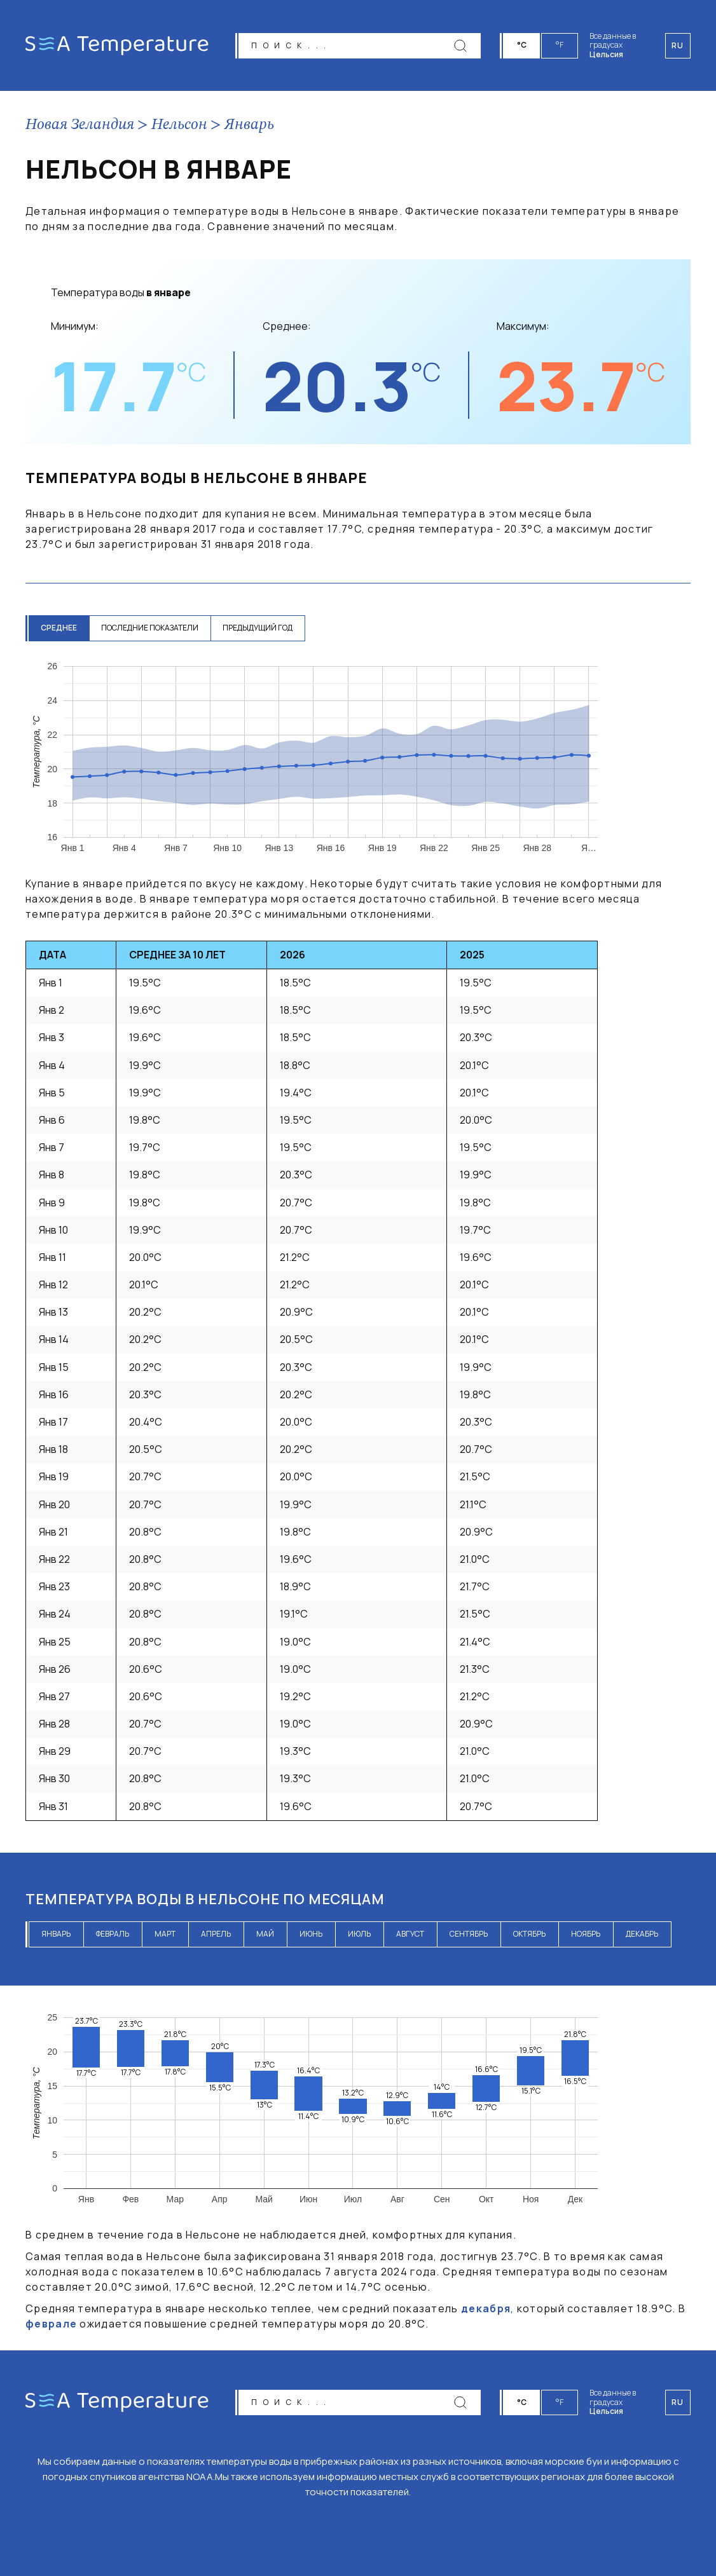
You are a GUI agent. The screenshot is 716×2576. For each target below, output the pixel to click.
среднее (59, 627)
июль (359, 1933)
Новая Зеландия (79, 125)
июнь (310, 1933)
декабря (486, 2308)
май (265, 1933)
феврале (51, 2324)
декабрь (642, 1933)
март (165, 1933)
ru (677, 2402)
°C (522, 44)
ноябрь (585, 1933)
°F (560, 44)
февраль (112, 1933)
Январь (249, 125)
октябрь (529, 1933)
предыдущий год (261, 627)
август (410, 1933)
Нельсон (179, 125)
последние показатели (151, 627)
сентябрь (469, 1933)
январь (56, 1933)
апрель (216, 1933)
